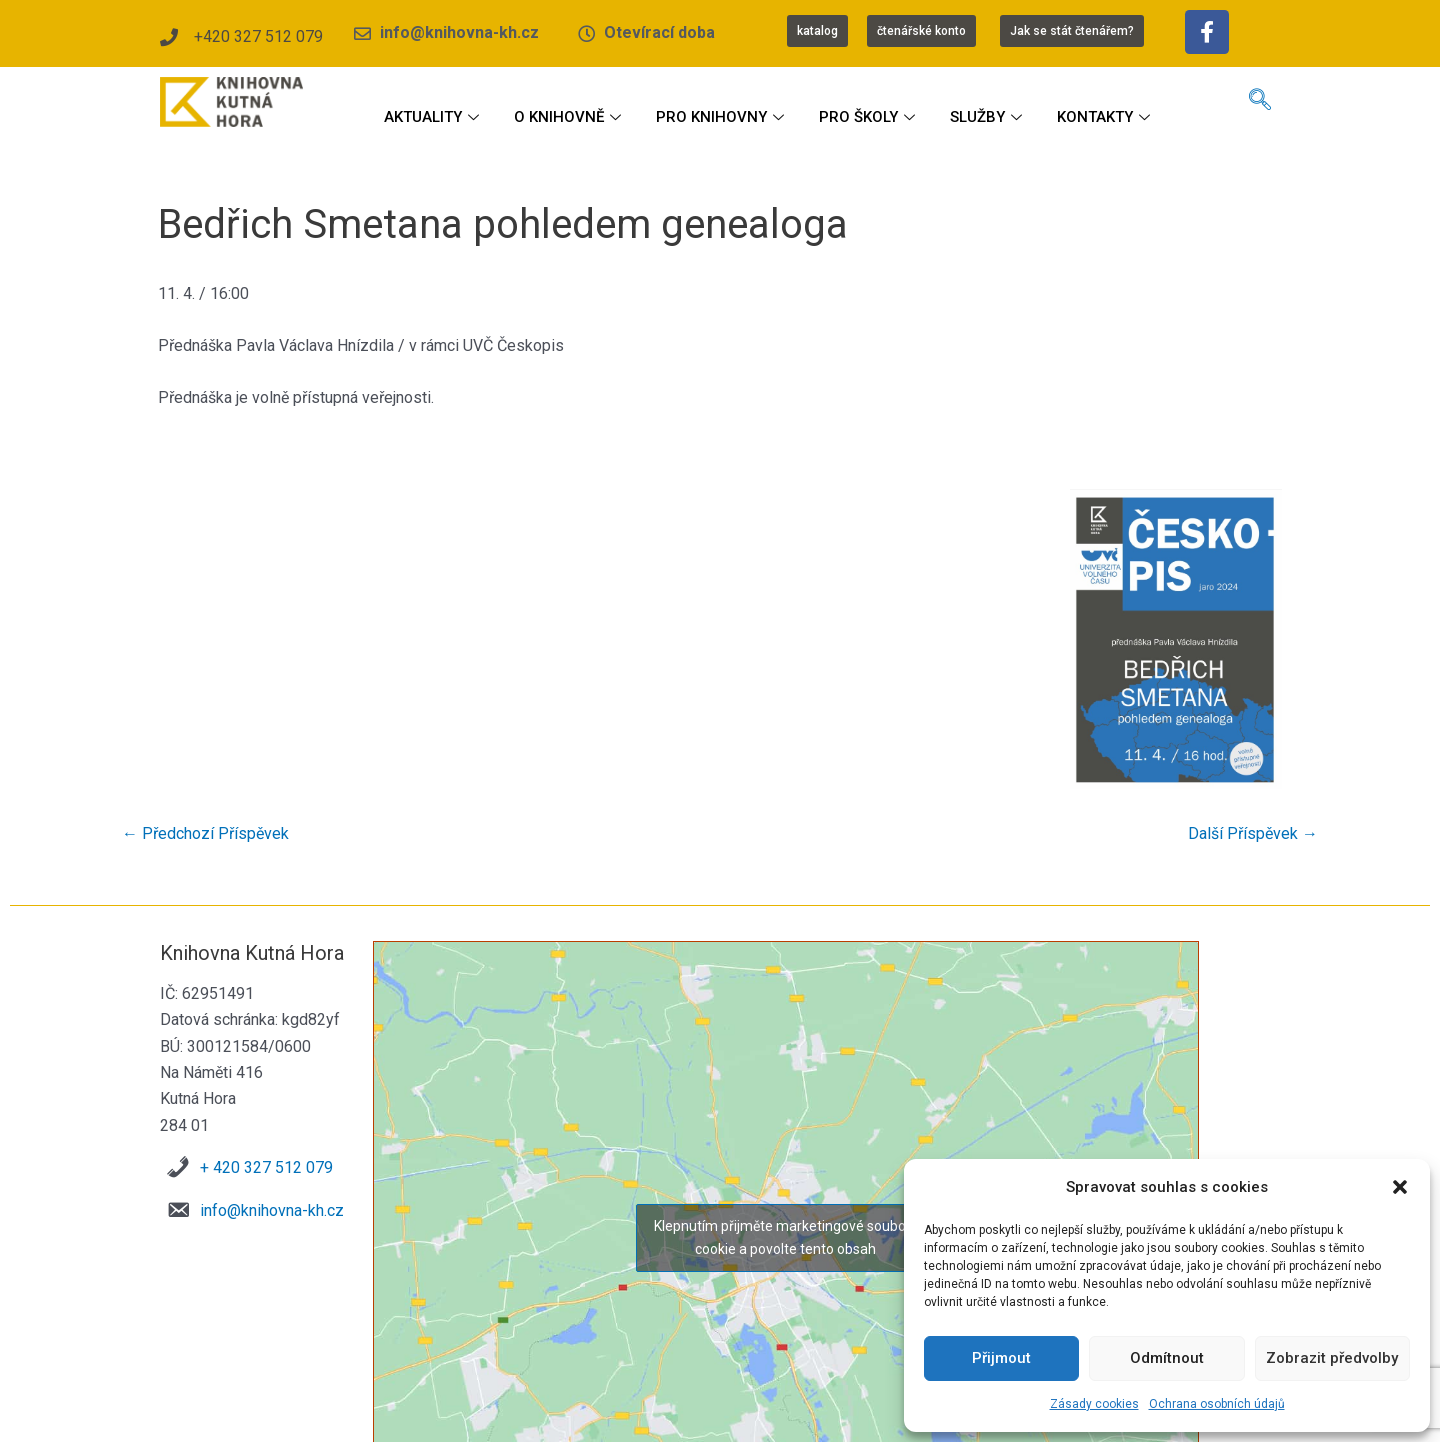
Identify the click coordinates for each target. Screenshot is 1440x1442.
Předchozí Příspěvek (205, 834)
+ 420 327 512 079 (266, 1167)
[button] (1400, 1187)
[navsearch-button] (1260, 102)
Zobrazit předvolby (1332, 1358)
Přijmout (1001, 1358)
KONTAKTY (1106, 117)
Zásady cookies (1094, 1404)
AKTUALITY (434, 117)
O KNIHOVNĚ (570, 117)
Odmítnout (1167, 1358)
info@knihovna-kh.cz (272, 1210)
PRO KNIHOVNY (722, 117)
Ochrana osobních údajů (1217, 1404)
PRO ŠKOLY (869, 117)
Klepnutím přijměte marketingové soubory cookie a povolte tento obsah (786, 1237)
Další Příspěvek (1253, 834)
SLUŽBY (988, 117)
